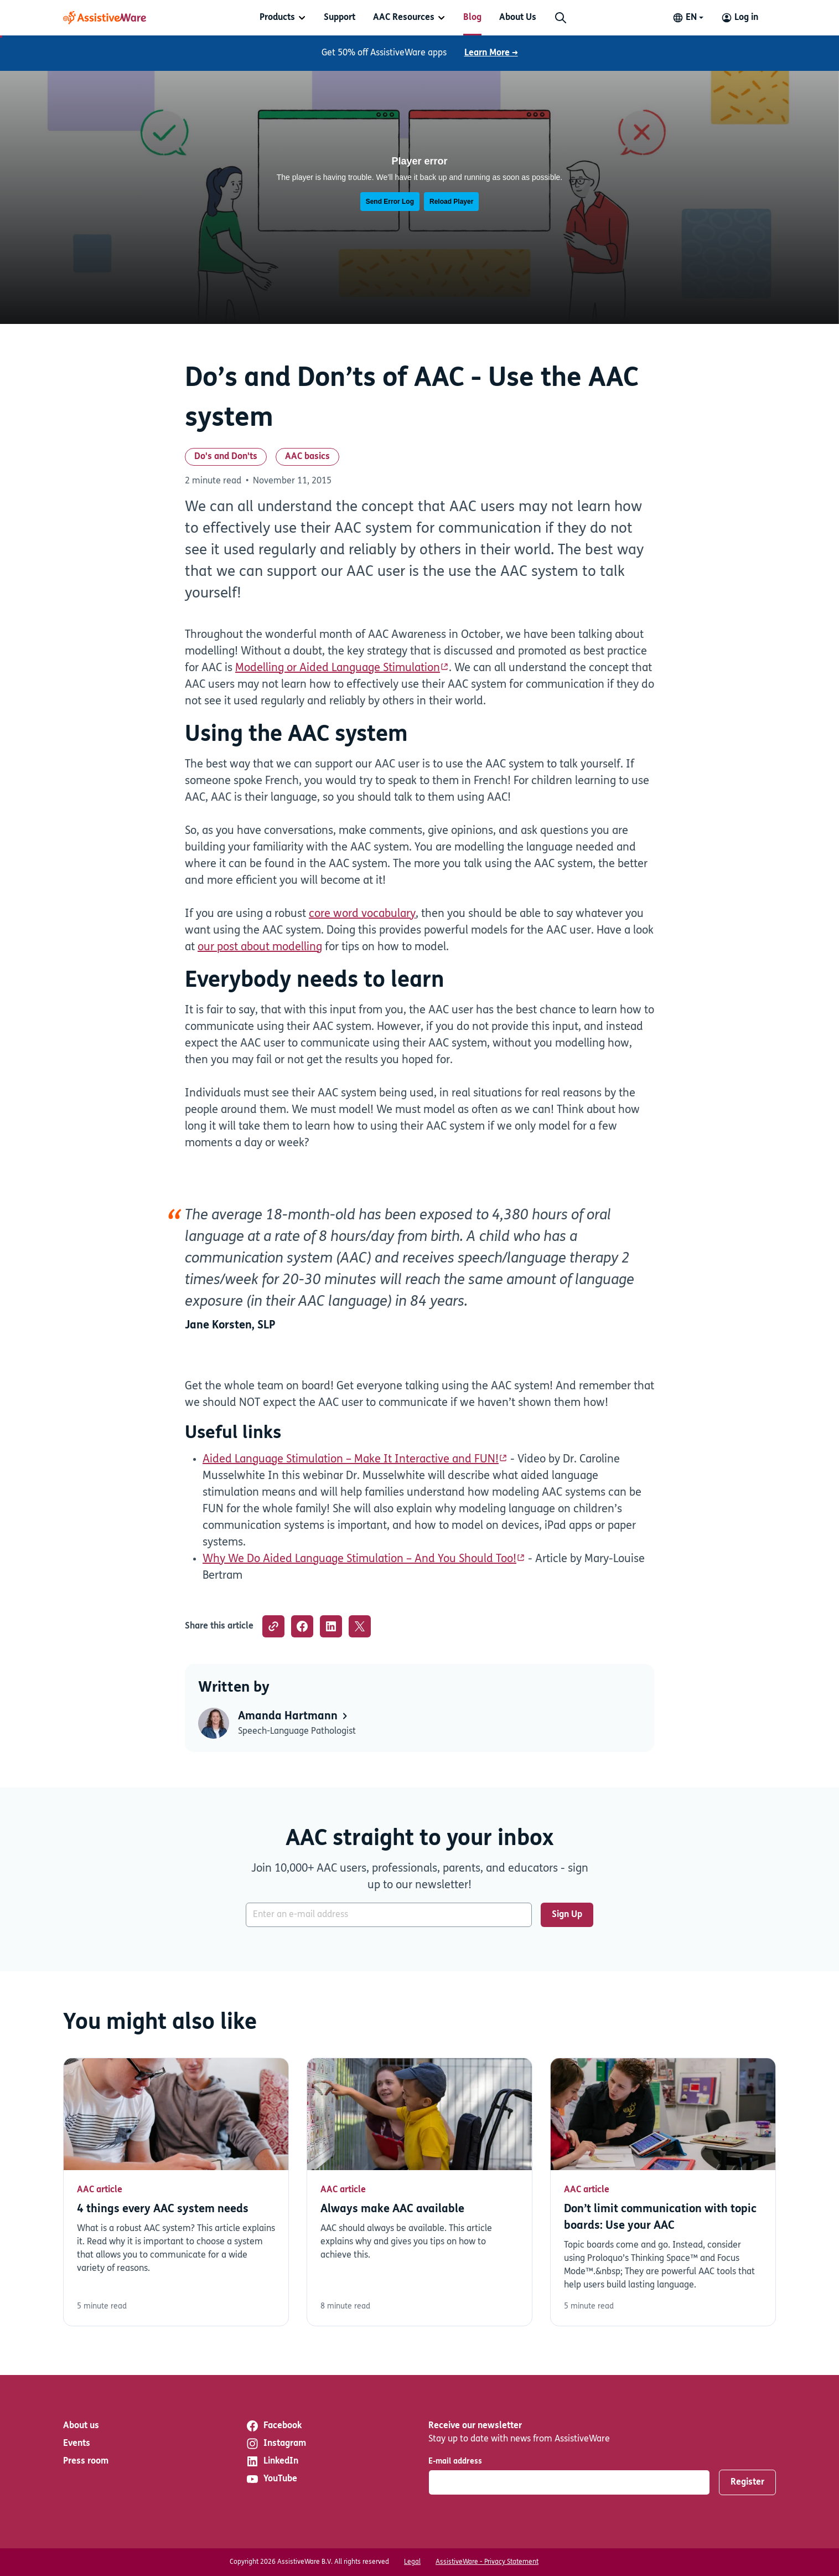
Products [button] (277, 17)
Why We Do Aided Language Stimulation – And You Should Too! (359, 1559)
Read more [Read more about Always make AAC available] (419, 2192)
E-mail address (455, 2461)
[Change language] (687, 17)
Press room (85, 2461)
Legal (412, 2562)
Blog (472, 17)
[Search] (560, 17)
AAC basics (307, 456)
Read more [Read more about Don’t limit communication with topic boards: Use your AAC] (663, 2192)
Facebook (274, 2426)
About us (81, 2426)
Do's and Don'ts (225, 456)
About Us (517, 17)
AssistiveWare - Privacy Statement (487, 2562)
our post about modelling (260, 947)
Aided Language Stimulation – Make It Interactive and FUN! (351, 1459)
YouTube (271, 2479)
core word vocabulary (362, 914)
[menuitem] (283, 17)
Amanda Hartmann (293, 1716)
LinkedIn (272, 2461)
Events (76, 2443)
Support (339, 17)
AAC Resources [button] (403, 17)
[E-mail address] (389, 1915)
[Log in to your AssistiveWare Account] (739, 17)
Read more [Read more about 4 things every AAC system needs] (176, 2192)
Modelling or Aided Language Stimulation (337, 668)
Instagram (276, 2443)
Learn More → (491, 53)
